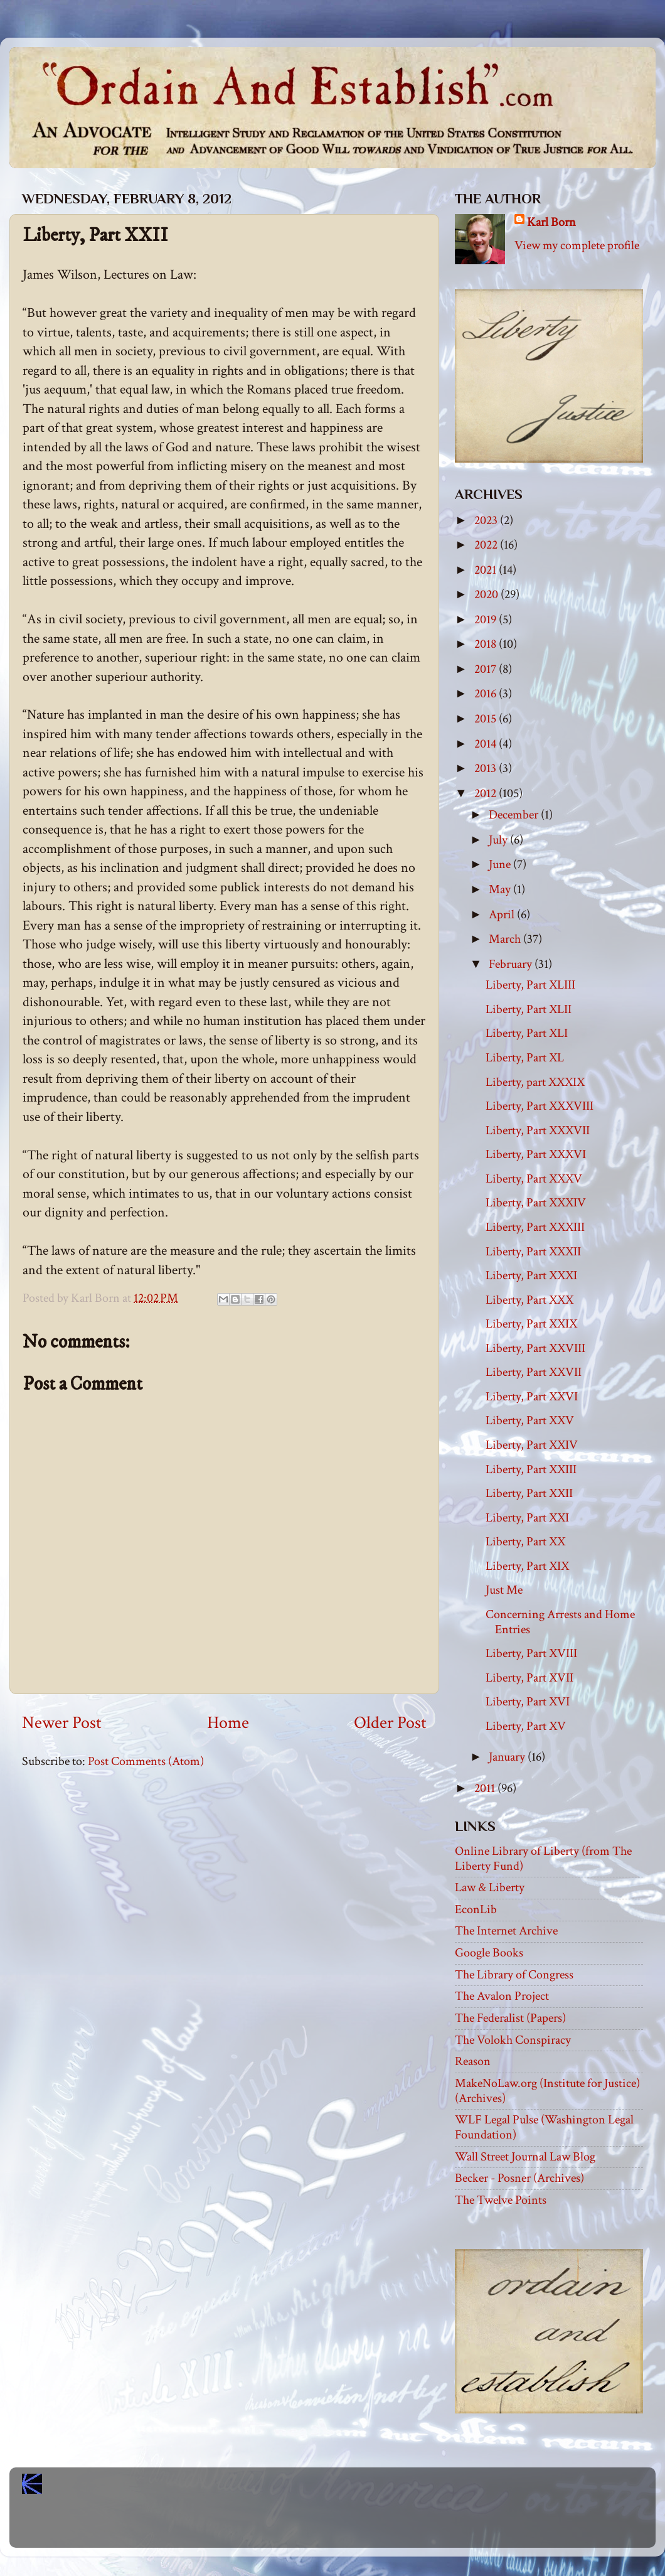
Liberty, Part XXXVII (538, 1130)
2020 (487, 594)
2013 (486, 768)
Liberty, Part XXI (527, 1518)
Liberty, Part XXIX (531, 1324)
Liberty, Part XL (525, 1057)
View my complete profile (576, 245)
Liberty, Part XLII (529, 1009)
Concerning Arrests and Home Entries (560, 1622)
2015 (486, 719)
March (506, 939)
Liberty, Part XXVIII (535, 1348)
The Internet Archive (506, 1931)
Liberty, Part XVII (529, 1678)
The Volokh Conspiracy (513, 2040)
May (501, 889)
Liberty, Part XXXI (531, 1275)
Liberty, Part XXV (530, 1420)
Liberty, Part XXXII (533, 1251)
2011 (485, 1788)
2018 (486, 644)
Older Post (390, 1723)
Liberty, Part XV (526, 1726)
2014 (486, 744)
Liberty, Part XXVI (532, 1396)
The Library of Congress (514, 1975)
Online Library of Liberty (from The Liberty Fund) (543, 1858)
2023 (487, 520)
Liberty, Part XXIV (532, 1445)
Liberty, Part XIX (527, 1566)
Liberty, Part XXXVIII (539, 1106)
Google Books (489, 1953)
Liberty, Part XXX (529, 1300)
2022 (487, 545)
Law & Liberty (489, 1887)
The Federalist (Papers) (510, 2018)
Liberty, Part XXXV (534, 1179)
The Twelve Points (500, 2200)
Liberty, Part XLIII (530, 985)
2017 (486, 669)
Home (228, 1723)
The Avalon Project (502, 1996)
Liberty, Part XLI (527, 1033)
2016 (486, 693)
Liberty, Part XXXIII (535, 1227)
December (515, 815)
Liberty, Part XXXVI (536, 1154)
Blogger (360, 2526)
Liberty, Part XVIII (531, 1653)
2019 (486, 619)
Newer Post (62, 1723)
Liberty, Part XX (525, 1541)
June (501, 864)
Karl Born (551, 222)
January (508, 1757)
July (499, 840)
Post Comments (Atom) (146, 1761)
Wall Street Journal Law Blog (525, 2157)
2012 (486, 793)
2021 (486, 570)
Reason (473, 2061)
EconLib (476, 1909)
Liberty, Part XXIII (531, 1469)
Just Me (504, 1590)
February (512, 964)
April (503, 914)
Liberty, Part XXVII (534, 1372)
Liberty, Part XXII (529, 1493)
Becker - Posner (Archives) (519, 2178)
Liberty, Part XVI (528, 1701)
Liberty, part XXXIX (535, 1082)
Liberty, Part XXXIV (536, 1202)
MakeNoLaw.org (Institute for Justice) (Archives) (547, 2090)
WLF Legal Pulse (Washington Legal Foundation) (544, 2127)
